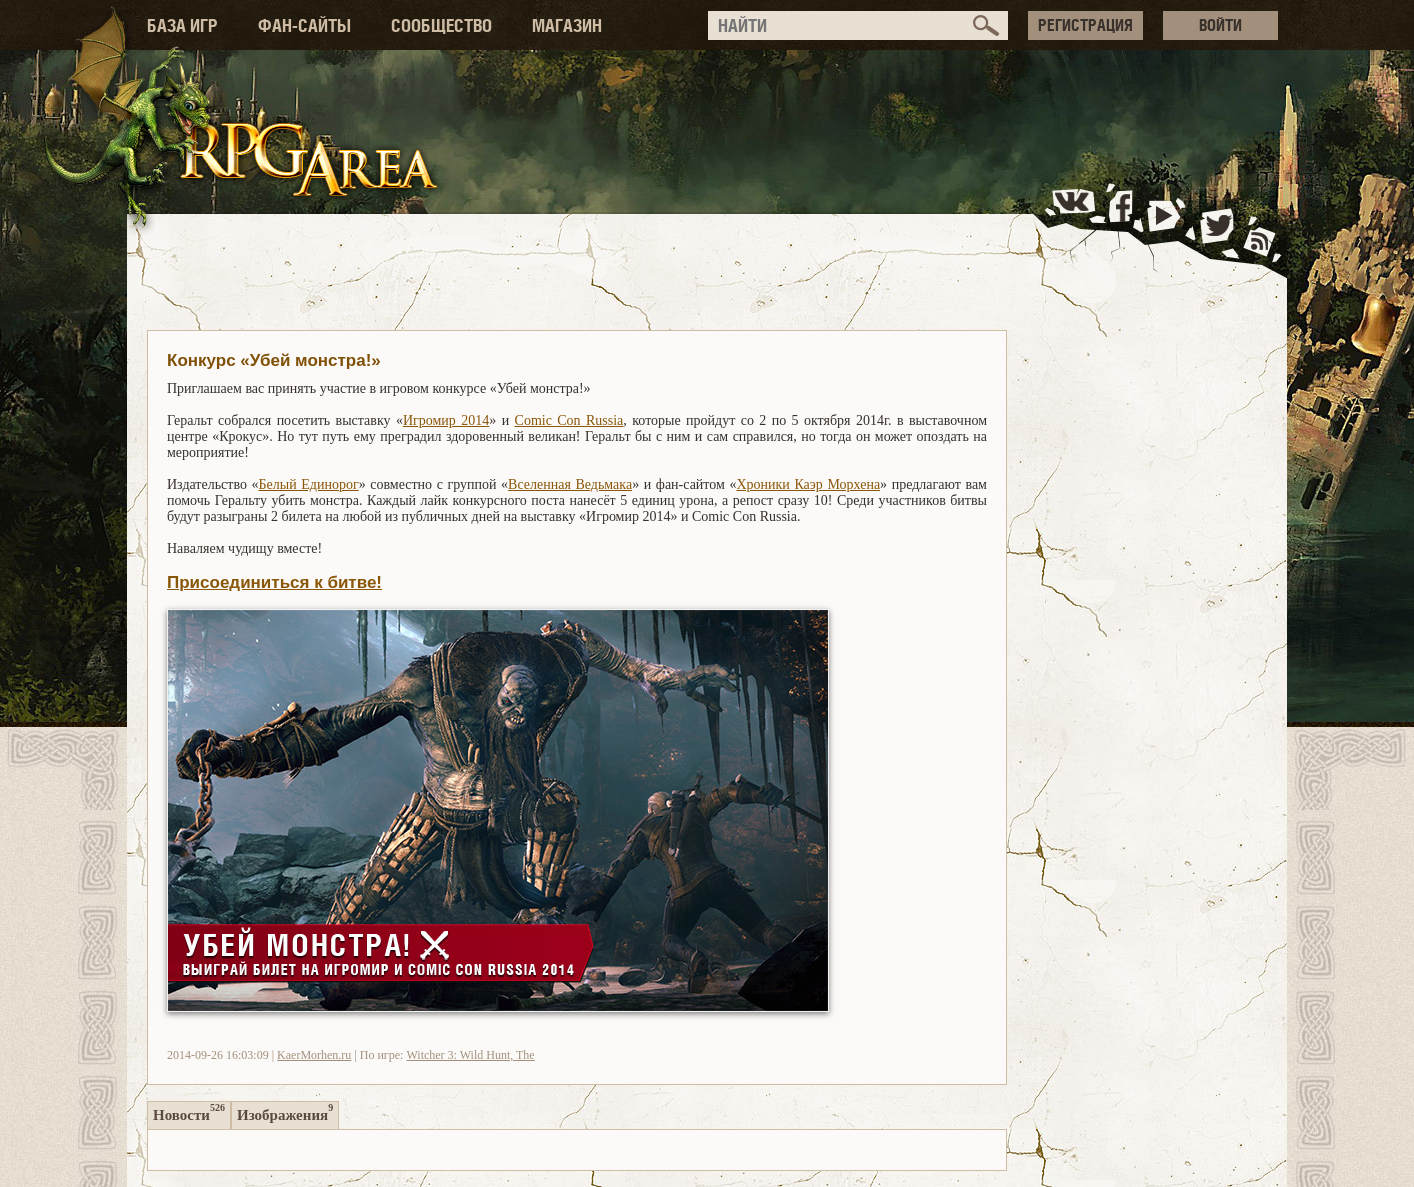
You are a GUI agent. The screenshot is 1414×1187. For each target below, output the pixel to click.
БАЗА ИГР (182, 25)
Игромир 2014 (446, 420)
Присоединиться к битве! (274, 582)
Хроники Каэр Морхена (808, 484)
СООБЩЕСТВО (441, 25)
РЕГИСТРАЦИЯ (1085, 25)
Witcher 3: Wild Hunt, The (470, 1055)
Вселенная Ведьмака (570, 484)
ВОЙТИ (1220, 25)
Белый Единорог (309, 484)
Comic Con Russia (569, 420)
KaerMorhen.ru (314, 1055)
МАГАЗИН (567, 25)
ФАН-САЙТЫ (304, 25)
